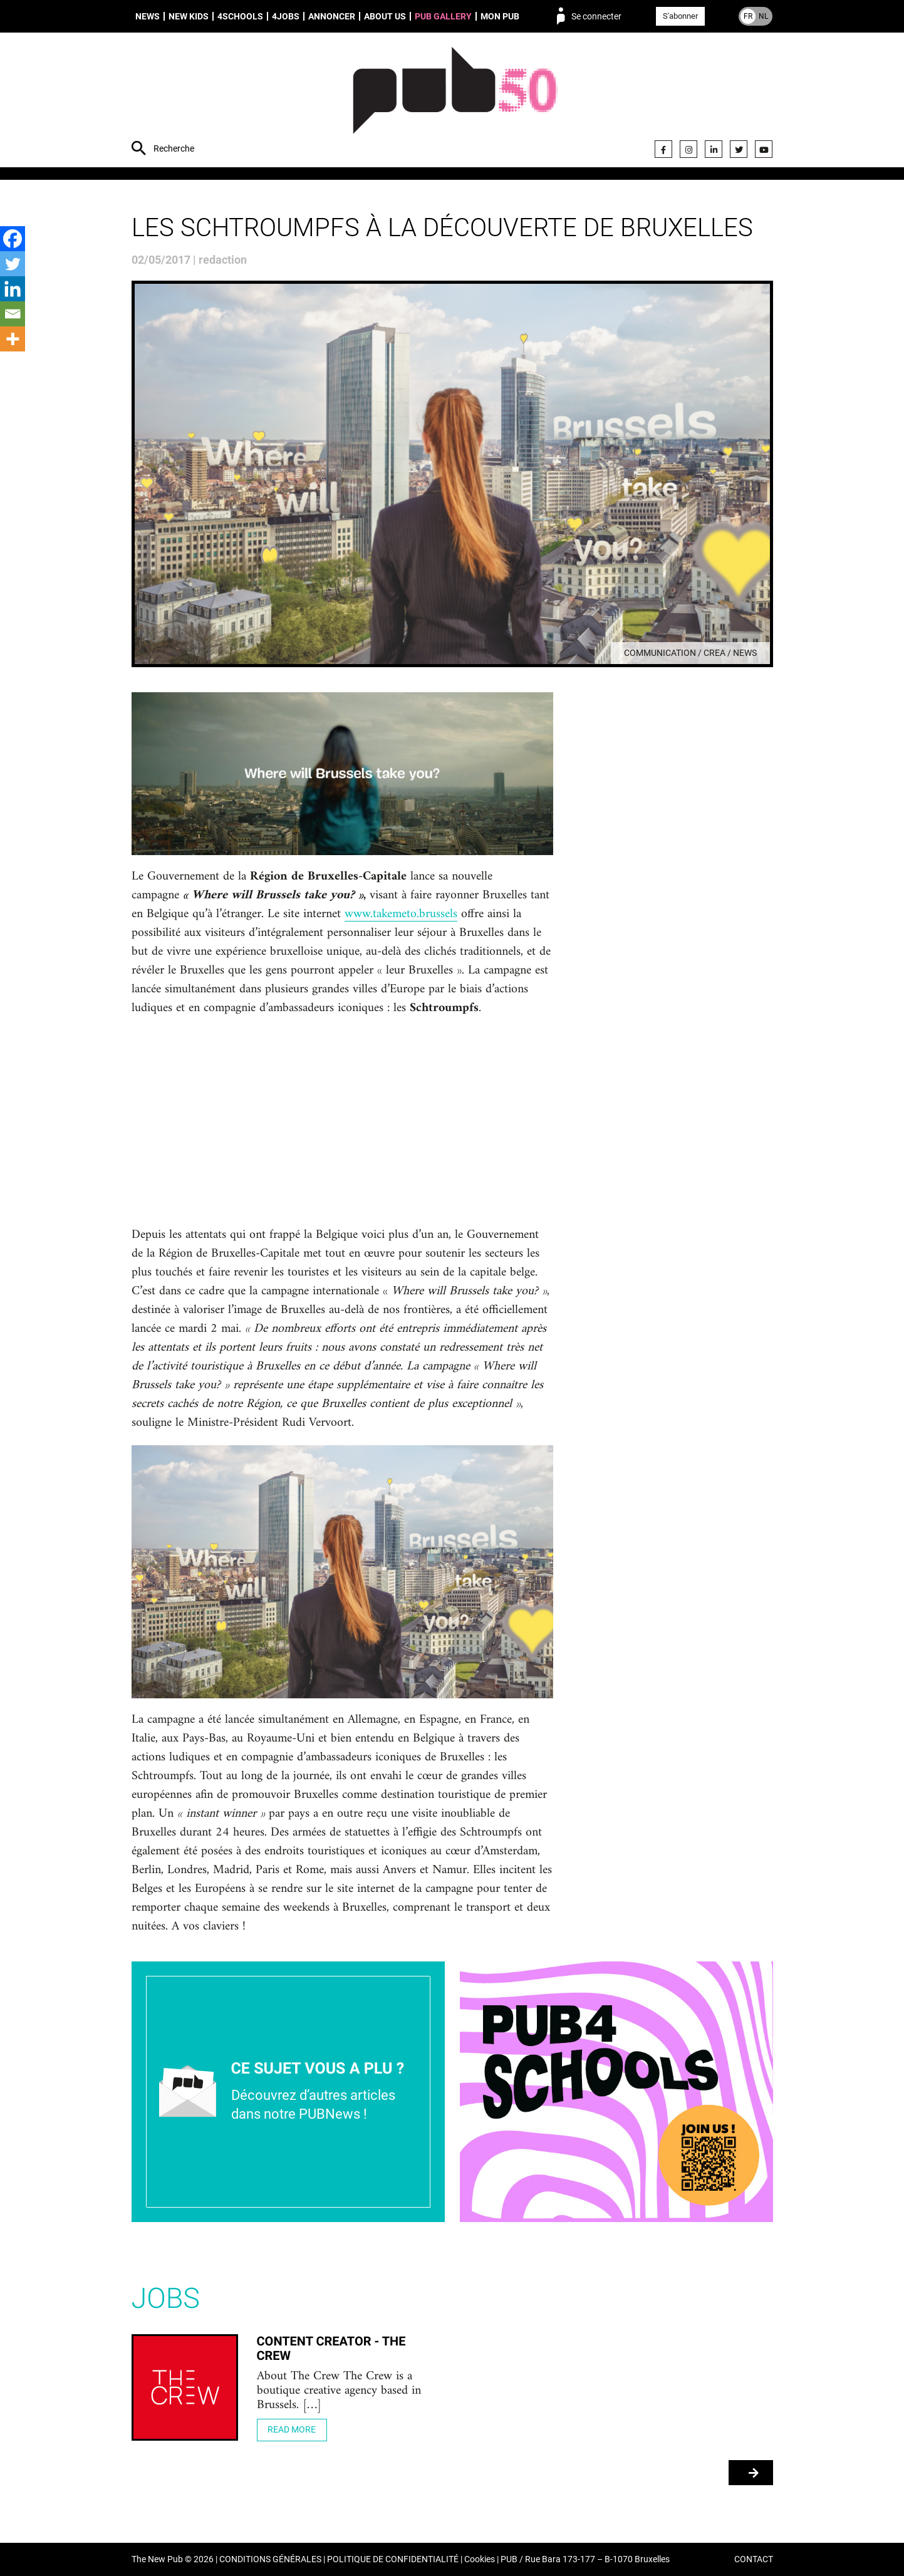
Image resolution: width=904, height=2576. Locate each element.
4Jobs (285, 16)
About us (385, 16)
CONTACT (753, 2559)
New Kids (189, 16)
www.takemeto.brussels (401, 915)
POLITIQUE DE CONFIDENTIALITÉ (393, 2559)
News (147, 16)
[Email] (12, 313)
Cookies (479, 2559)
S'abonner (680, 16)
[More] (12, 338)
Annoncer (331, 16)
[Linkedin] (12, 288)
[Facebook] (12, 238)
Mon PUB (500, 16)
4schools (240, 16)
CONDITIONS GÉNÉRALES (270, 2559)
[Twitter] (12, 263)
